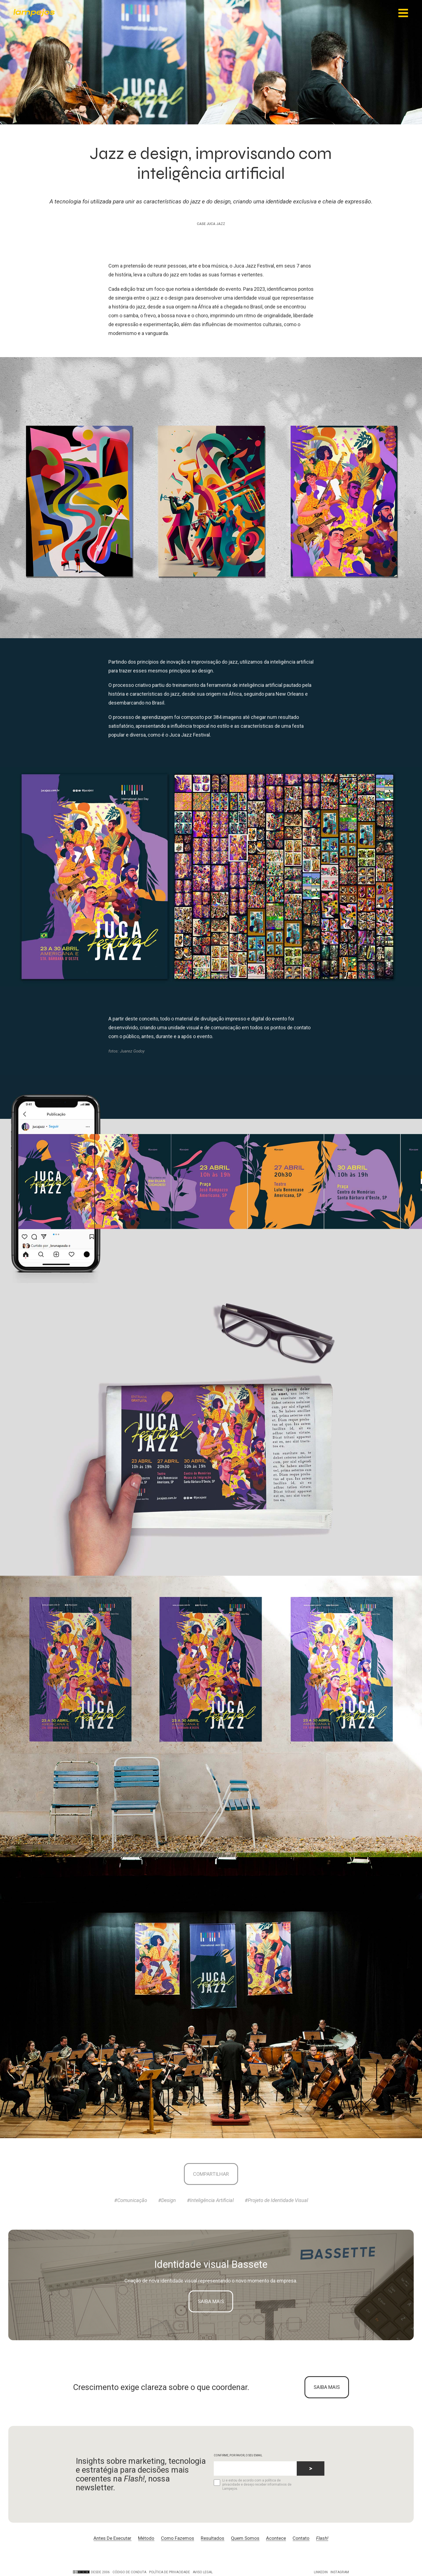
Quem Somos (245, 2538)
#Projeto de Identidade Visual (276, 2200)
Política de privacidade (169, 2572)
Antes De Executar (112, 2538)
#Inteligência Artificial (210, 2200)
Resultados (212, 2538)
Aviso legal (203, 2572)
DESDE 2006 (91, 2572)
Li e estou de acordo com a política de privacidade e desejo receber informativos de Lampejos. (252, 2485)
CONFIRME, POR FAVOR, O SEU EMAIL (238, 2455)
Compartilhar (211, 2174)
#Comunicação (130, 2200)
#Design (167, 2200)
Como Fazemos (177, 2538)
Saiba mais (211, 2301)
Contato (301, 2538)
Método (146, 2538)
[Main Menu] (403, 13)
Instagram (339, 2572)
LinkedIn (321, 2572)
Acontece (276, 2538)
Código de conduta (129, 2572)
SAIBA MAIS (327, 2387)
